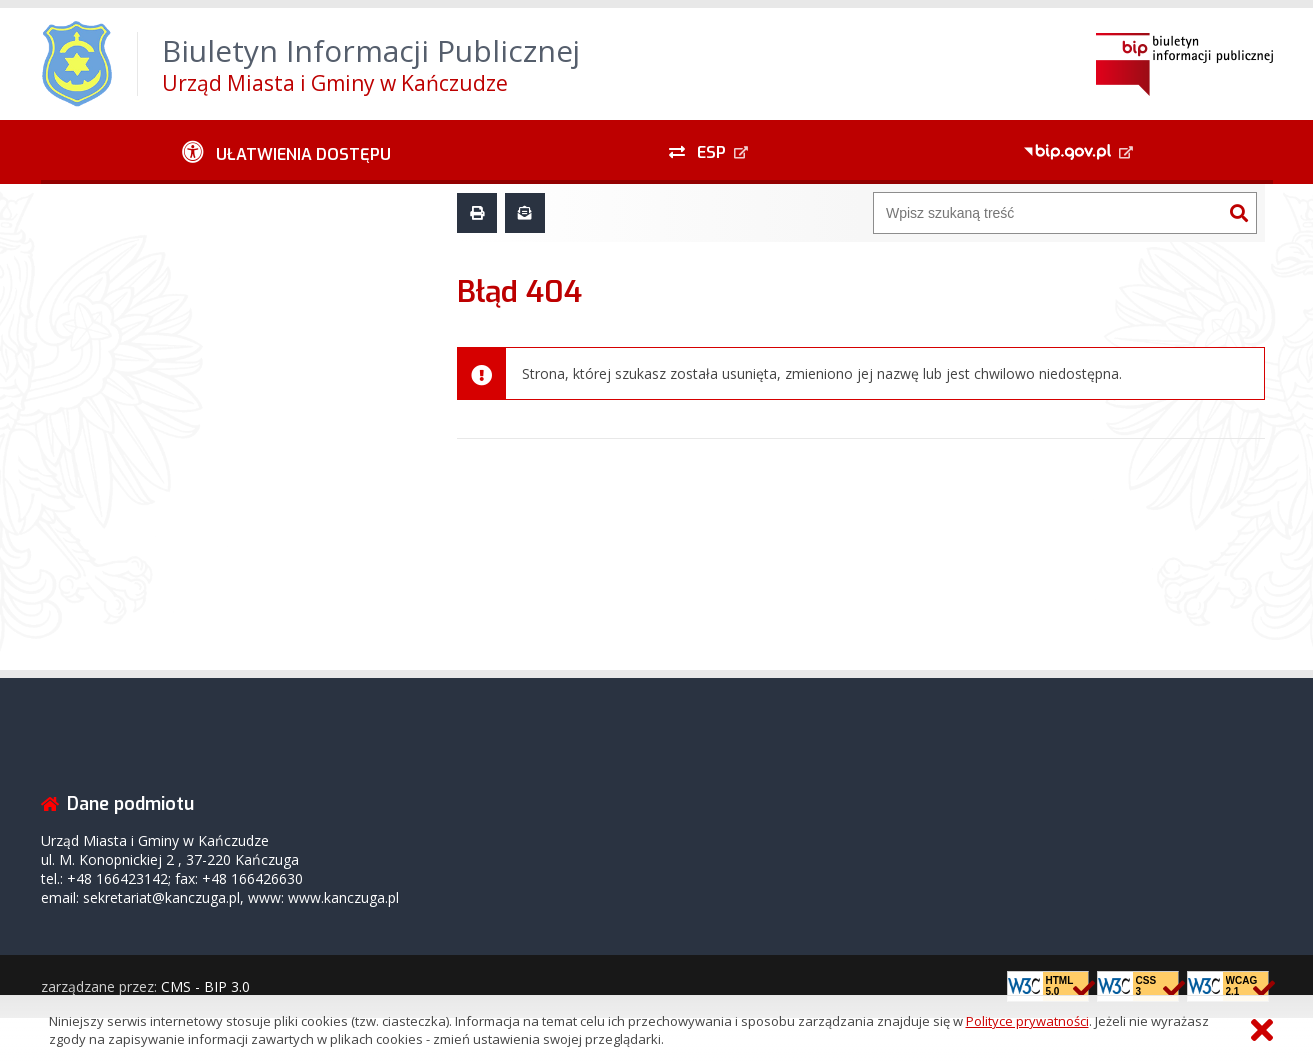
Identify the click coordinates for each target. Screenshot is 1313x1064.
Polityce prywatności (1027, 1021)
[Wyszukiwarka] (1048, 213)
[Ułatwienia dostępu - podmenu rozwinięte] (287, 152)
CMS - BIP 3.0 (205, 986)
